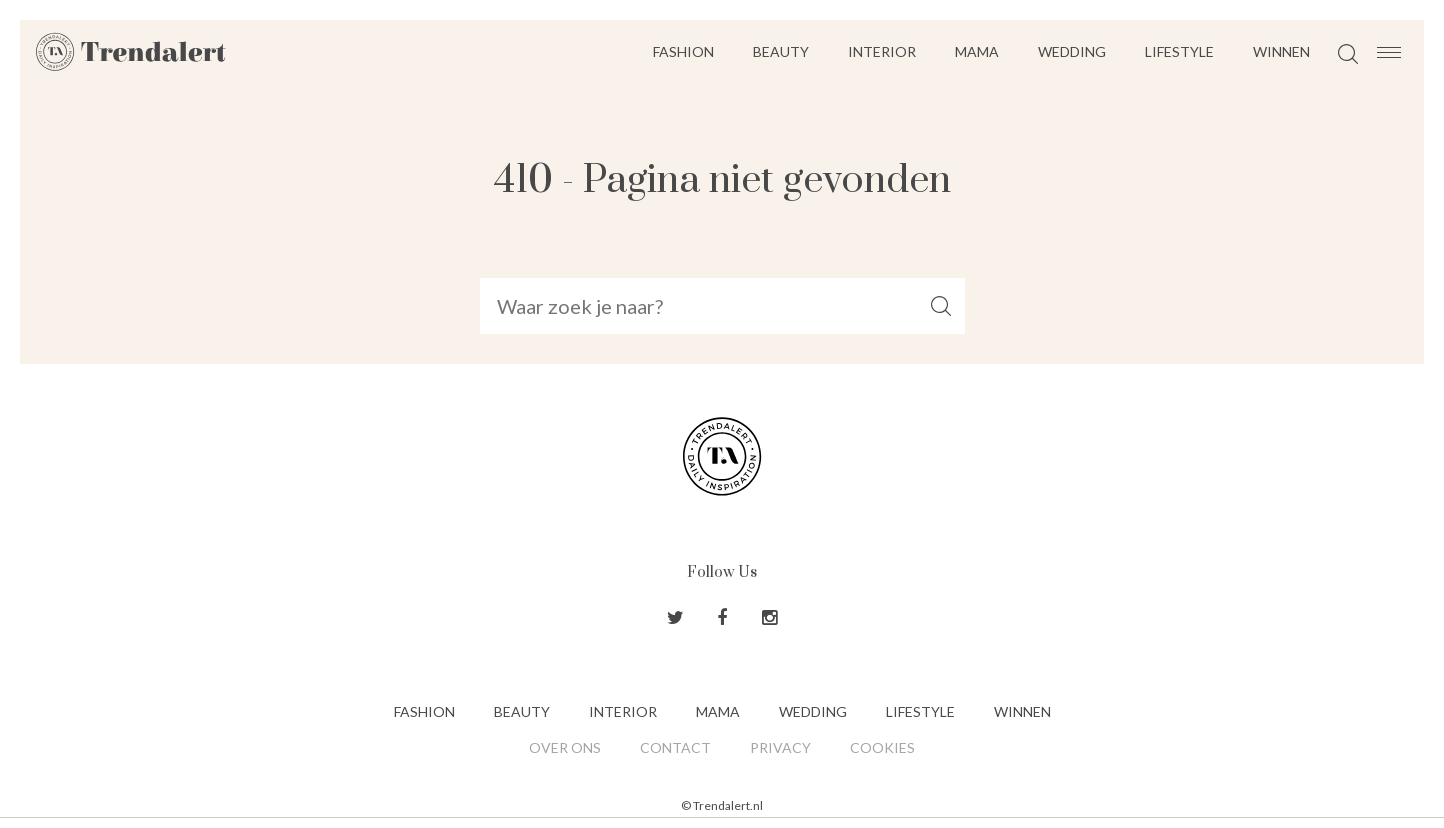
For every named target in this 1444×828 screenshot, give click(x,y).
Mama (977, 51)
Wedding (1072, 51)
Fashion (683, 51)
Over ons (565, 747)
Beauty (781, 51)
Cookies (882, 747)
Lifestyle (1179, 51)
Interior (882, 51)
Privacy (780, 747)
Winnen (1281, 51)
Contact (675, 747)
